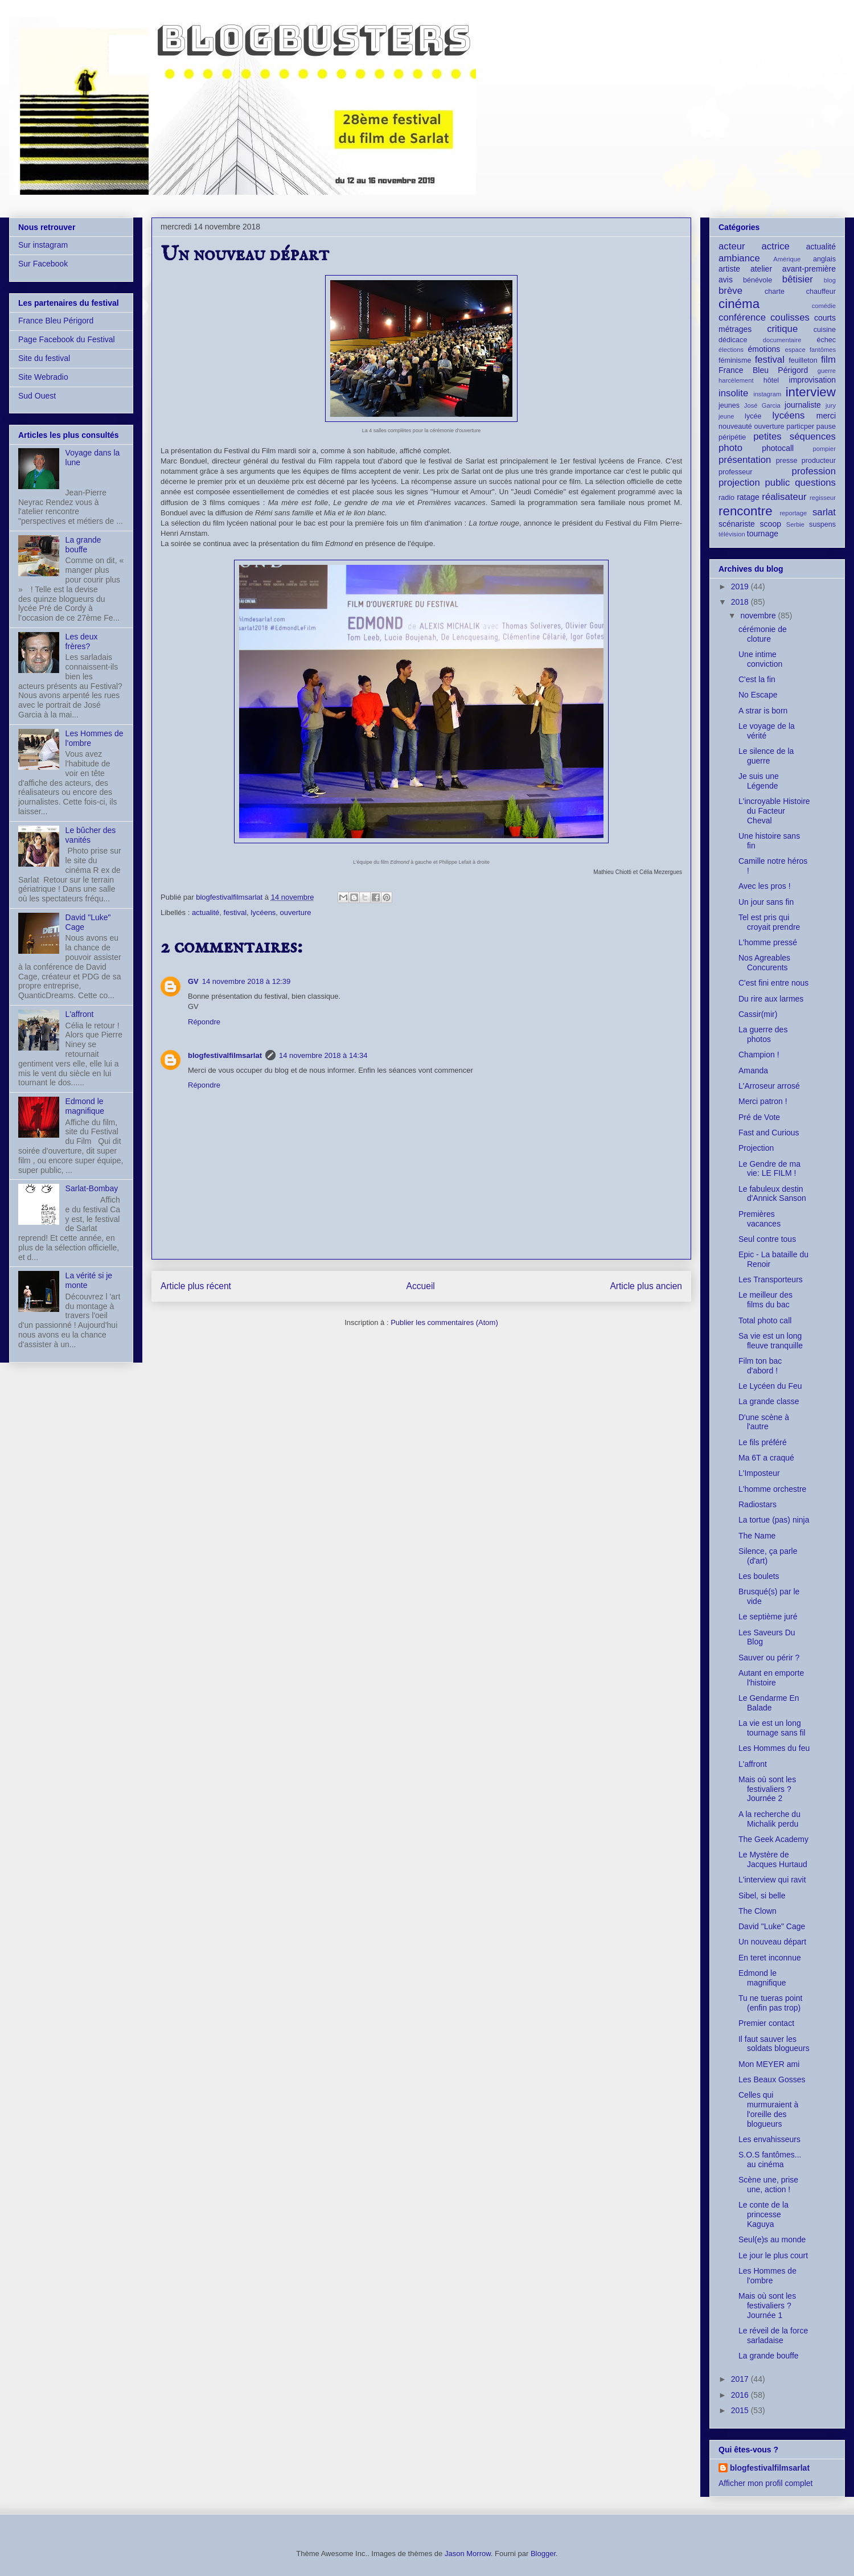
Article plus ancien (646, 1286)
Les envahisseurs (769, 2139)
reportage (793, 513)
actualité (205, 912)
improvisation (812, 379)
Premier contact (766, 2023)
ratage (748, 497)
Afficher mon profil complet (765, 2483)
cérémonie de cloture (762, 634)
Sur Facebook (43, 263)
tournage (762, 533)
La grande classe (768, 1401)
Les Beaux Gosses (772, 2079)
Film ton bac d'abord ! (760, 1365)
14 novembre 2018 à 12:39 (246, 981)
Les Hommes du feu (774, 1748)
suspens (822, 524)
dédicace (732, 340)
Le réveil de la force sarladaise (773, 2335)
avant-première (809, 268)
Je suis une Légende (758, 781)
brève (730, 290)
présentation (744, 459)
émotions (764, 349)
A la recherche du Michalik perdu (769, 1819)
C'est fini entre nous (773, 982)
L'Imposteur (759, 1473)
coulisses (790, 317)
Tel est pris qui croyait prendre (769, 922)
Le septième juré (768, 1616)
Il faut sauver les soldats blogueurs (774, 2043)
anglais (824, 259)
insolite (733, 393)
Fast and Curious (768, 1132)
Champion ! (758, 1054)
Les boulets (758, 1576)
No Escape (757, 694)
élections (731, 349)
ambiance (739, 258)
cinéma (738, 304)
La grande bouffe (83, 544)
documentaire (782, 340)
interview (811, 392)
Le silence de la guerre (766, 755)
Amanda (753, 1070)
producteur (819, 461)
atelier (761, 268)
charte (775, 292)
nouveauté (735, 426)
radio (726, 498)
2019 (741, 586)
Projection (756, 1147)
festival (235, 912)
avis (725, 279)
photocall (778, 448)
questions (815, 482)
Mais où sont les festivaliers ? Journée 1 (767, 2305)
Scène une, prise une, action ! (768, 2184)
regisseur (823, 497)
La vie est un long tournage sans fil (772, 1727)
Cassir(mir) (757, 1014)
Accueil (421, 1286)
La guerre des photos (762, 1034)
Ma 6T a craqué (766, 1457)
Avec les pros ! (764, 886)
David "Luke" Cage (771, 1926)
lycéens (263, 912)
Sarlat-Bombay (91, 1188)
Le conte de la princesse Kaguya (763, 2214)
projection (739, 482)
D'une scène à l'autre (763, 1422)
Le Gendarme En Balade (768, 1702)
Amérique (786, 259)
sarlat (824, 512)
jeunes (729, 405)
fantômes (823, 349)
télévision (731, 534)
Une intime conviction (760, 659)
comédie (824, 305)
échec (826, 340)
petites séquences (794, 436)
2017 (741, 2379)
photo (730, 447)
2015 (741, 2410)
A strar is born (762, 710)
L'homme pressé (767, 942)
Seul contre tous (767, 1239)
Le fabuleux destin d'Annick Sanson (772, 1193)
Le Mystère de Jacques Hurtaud (772, 1859)
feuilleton (803, 360)
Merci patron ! (762, 1101)
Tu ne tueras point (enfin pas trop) (770, 2002)
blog (830, 280)
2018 (741, 601)
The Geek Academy (773, 1839)
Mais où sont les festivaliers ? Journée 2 (767, 1789)
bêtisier (797, 279)
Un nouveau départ (772, 1941)
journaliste (803, 404)
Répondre (204, 1022)
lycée (753, 416)
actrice (776, 246)
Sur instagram (43, 244)
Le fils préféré (762, 1442)
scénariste (736, 523)
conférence (742, 317)
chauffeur (821, 292)
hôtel (771, 380)
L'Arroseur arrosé (769, 1085)
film (828, 359)
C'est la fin (756, 679)
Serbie (795, 524)
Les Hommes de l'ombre (767, 2275)
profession (814, 471)
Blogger (543, 2553)
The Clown (757, 1910)
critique (782, 328)
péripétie (732, 437)
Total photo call (764, 1320)
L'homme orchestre (772, 1489)
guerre (827, 370)
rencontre (745, 511)
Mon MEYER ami (768, 2064)
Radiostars (757, 1504)
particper (800, 426)
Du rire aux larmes (770, 998)
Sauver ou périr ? (768, 1657)
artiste (729, 268)
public (777, 482)
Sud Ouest (37, 395)
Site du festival (44, 358)
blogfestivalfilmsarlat (225, 1055)
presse (787, 461)
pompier (824, 448)
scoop (770, 523)
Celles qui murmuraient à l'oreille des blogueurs (768, 2109)
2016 (741, 2394)
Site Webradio (43, 377)
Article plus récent (196, 1286)
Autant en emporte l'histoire (771, 1677)
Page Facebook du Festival (66, 339)
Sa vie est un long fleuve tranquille (770, 1340)
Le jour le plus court (773, 2255)
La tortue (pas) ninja (774, 1519)
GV (193, 981)
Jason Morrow (468, 2553)
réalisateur (784, 496)
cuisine (825, 330)
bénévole (757, 280)
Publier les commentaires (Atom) (444, 1322)
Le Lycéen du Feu (770, 1385)
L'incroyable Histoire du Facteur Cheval (774, 811)
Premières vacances (759, 1218)
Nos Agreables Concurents (764, 962)
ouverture (295, 912)
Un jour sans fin (766, 901)
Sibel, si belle (762, 1895)
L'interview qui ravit (772, 1879)
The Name (756, 1535)
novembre (759, 615)
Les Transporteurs (770, 1279)
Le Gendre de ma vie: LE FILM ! (769, 1168)
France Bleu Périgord (55, 320)
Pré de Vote (759, 1117)
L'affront (79, 1014)
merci (826, 415)
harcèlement (736, 380)
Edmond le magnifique (85, 1106)
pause (826, 426)
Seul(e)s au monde (772, 2239)
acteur (731, 246)
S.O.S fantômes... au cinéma (770, 2159)
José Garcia (762, 405)
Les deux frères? (81, 641)
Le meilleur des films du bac (765, 1299)
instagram (767, 394)
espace (795, 349)
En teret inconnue (769, 1957)
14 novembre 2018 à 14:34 (323, 1055)
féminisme (734, 360)
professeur (735, 472)
